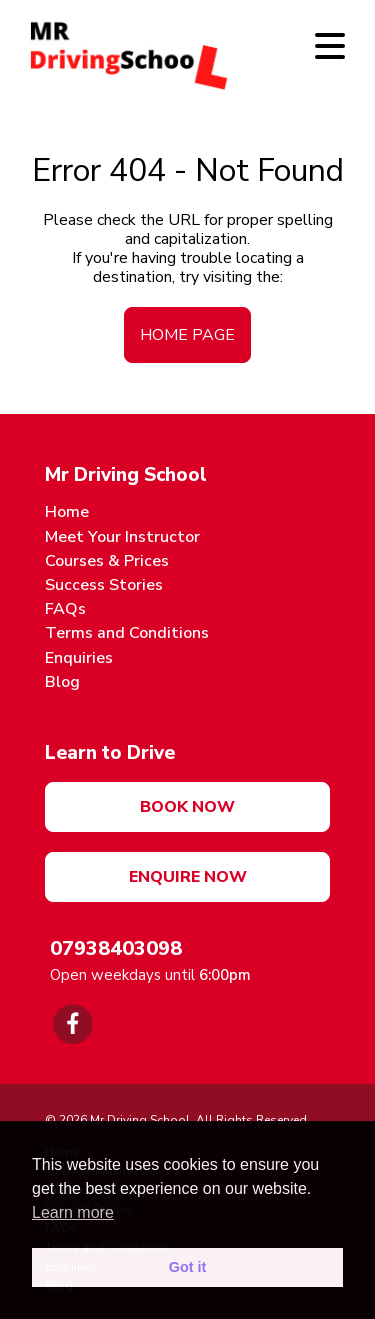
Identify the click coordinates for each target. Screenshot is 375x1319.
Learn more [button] (73, 1212)
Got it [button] (188, 1267)
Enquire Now (188, 877)
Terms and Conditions (127, 633)
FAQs (65, 609)
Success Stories (104, 585)
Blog (62, 682)
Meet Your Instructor (122, 537)
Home (67, 512)
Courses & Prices (107, 561)
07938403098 (116, 949)
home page (187, 335)
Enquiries (79, 658)
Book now (187, 807)
